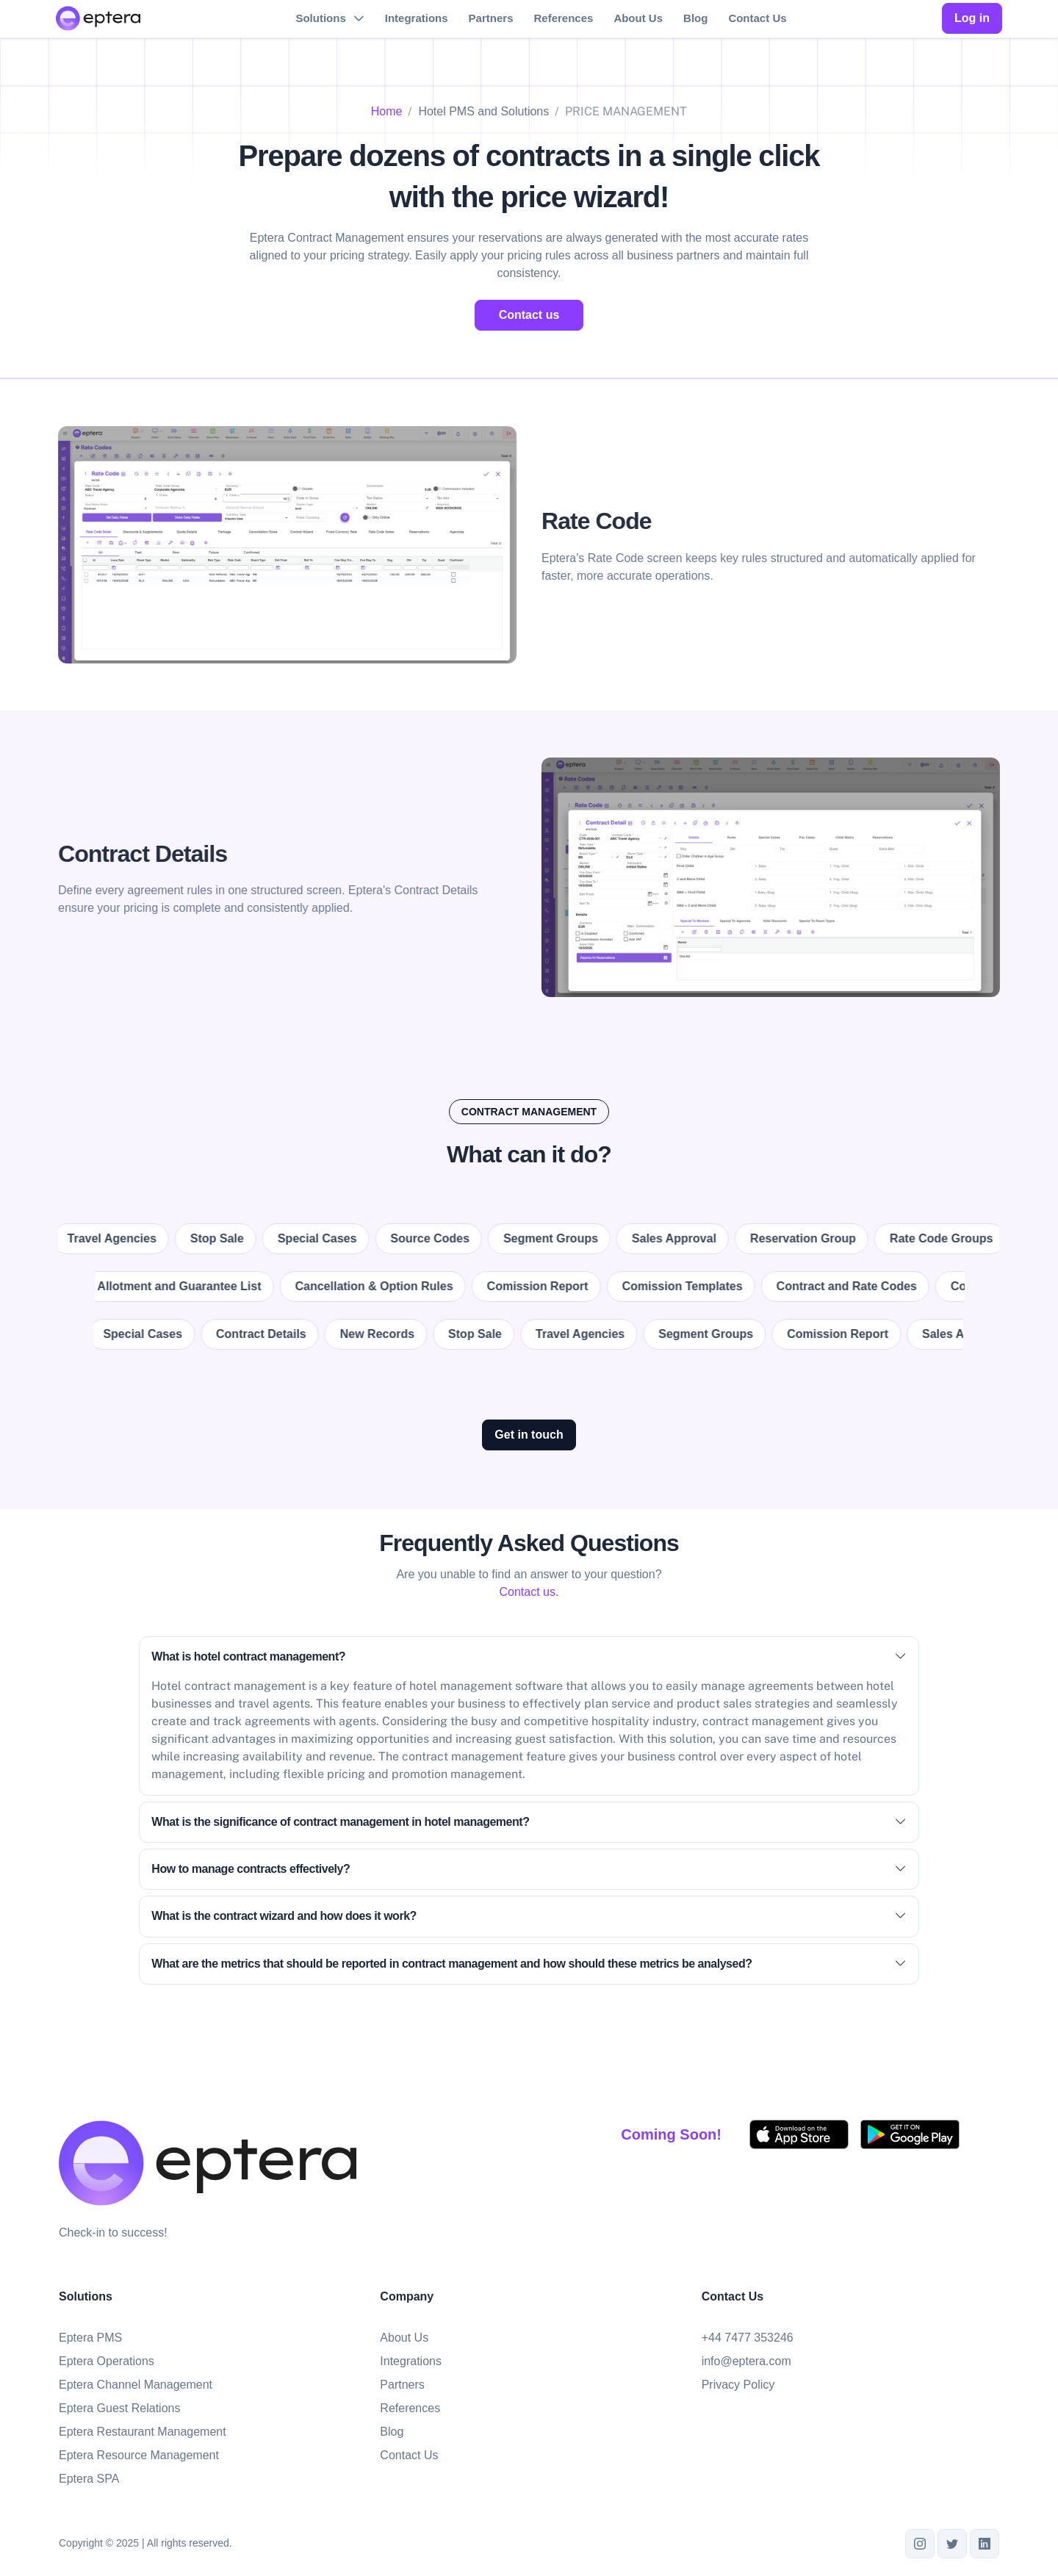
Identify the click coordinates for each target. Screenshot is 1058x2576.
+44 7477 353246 (748, 2337)
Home (387, 111)
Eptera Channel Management (135, 2384)
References (563, 18)
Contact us (529, 315)
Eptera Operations (106, 2361)
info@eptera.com (746, 2361)
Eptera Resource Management (139, 2455)
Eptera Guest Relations (119, 2408)
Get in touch (528, 1434)
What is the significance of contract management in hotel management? (528, 1822)
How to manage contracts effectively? (528, 1869)
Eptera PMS (90, 2337)
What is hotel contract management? (528, 1657)
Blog (695, 18)
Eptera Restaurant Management (142, 2431)
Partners (491, 18)
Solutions (320, 18)
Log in (972, 18)
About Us (638, 18)
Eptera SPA (89, 2478)
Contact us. (529, 1592)
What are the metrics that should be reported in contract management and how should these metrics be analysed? (528, 1964)
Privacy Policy (738, 2384)
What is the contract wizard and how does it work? (528, 1916)
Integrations (416, 18)
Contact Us (757, 18)
